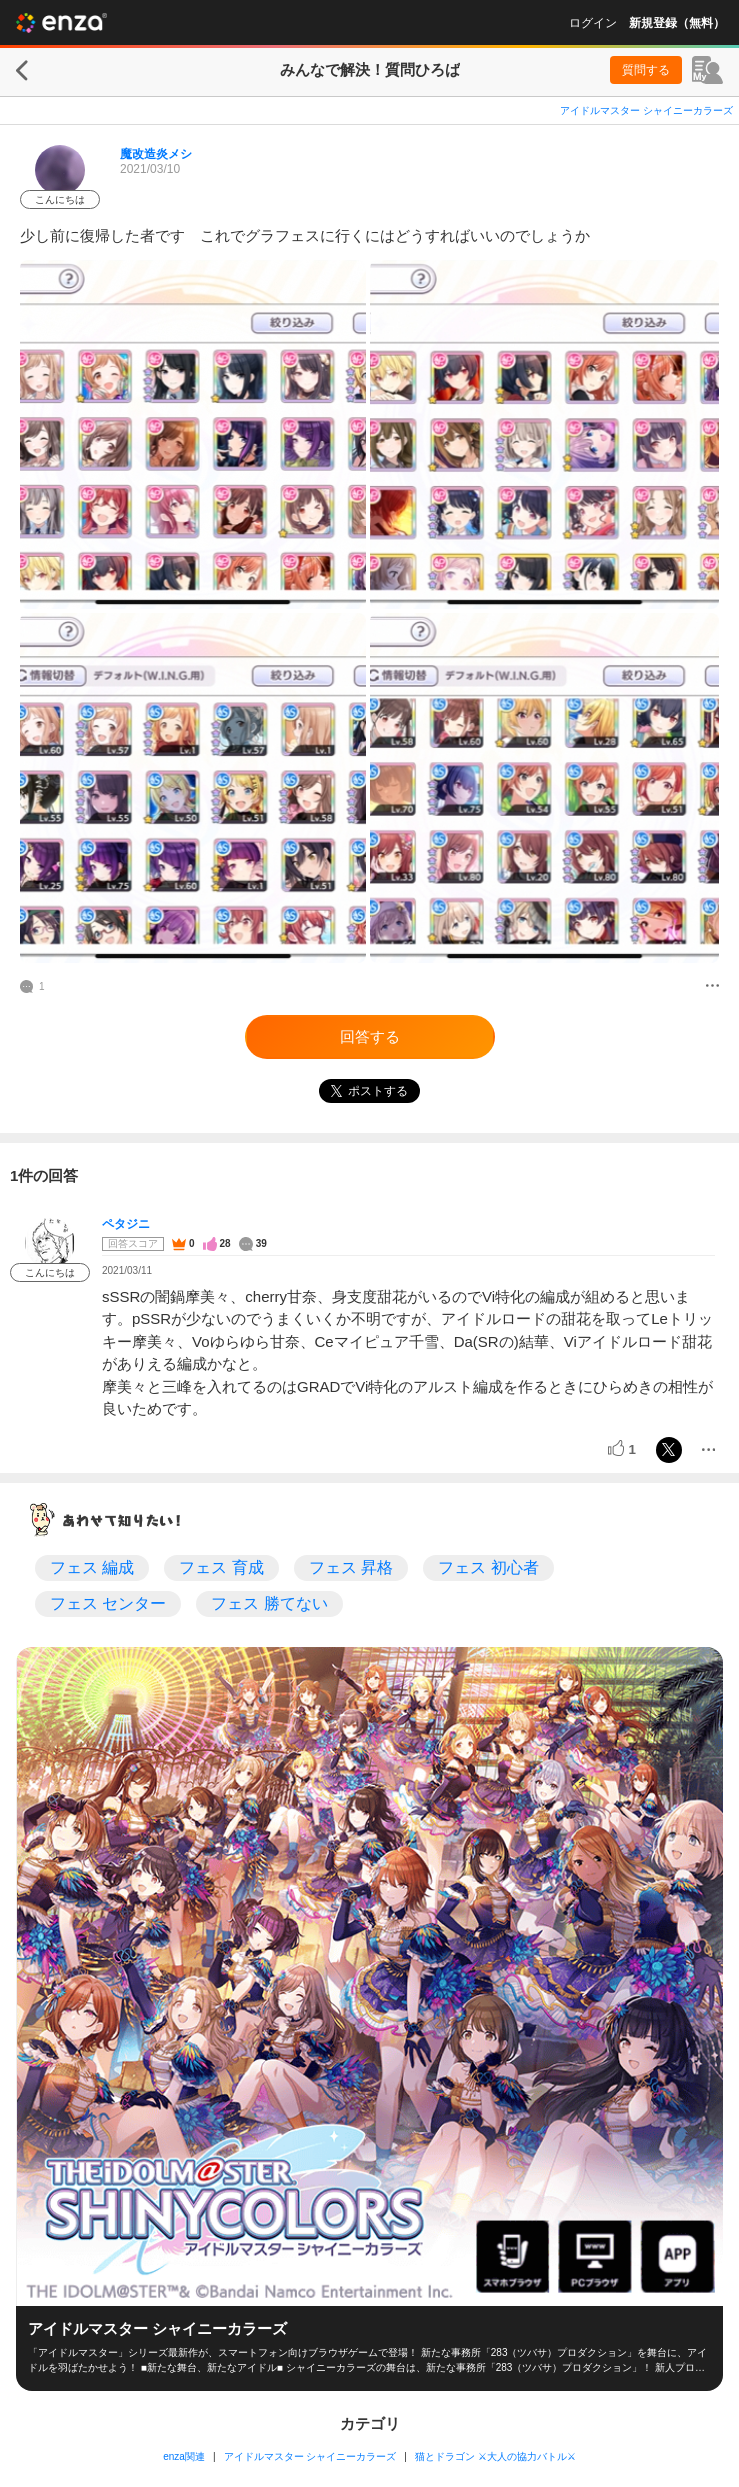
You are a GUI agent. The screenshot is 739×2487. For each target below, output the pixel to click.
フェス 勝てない (269, 1603)
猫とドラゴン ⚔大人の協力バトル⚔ (495, 2456)
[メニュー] (712, 987)
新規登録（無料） (677, 23)
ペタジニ (126, 1224)
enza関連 (184, 2456)
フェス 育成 (221, 1567)
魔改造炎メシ (156, 154)
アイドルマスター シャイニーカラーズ (646, 110)
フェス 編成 (92, 1567)
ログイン (593, 23)
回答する (370, 1036)
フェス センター (108, 1603)
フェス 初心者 (488, 1567)
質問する (646, 70)
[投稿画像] (193, 435)
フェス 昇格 (351, 1567)
